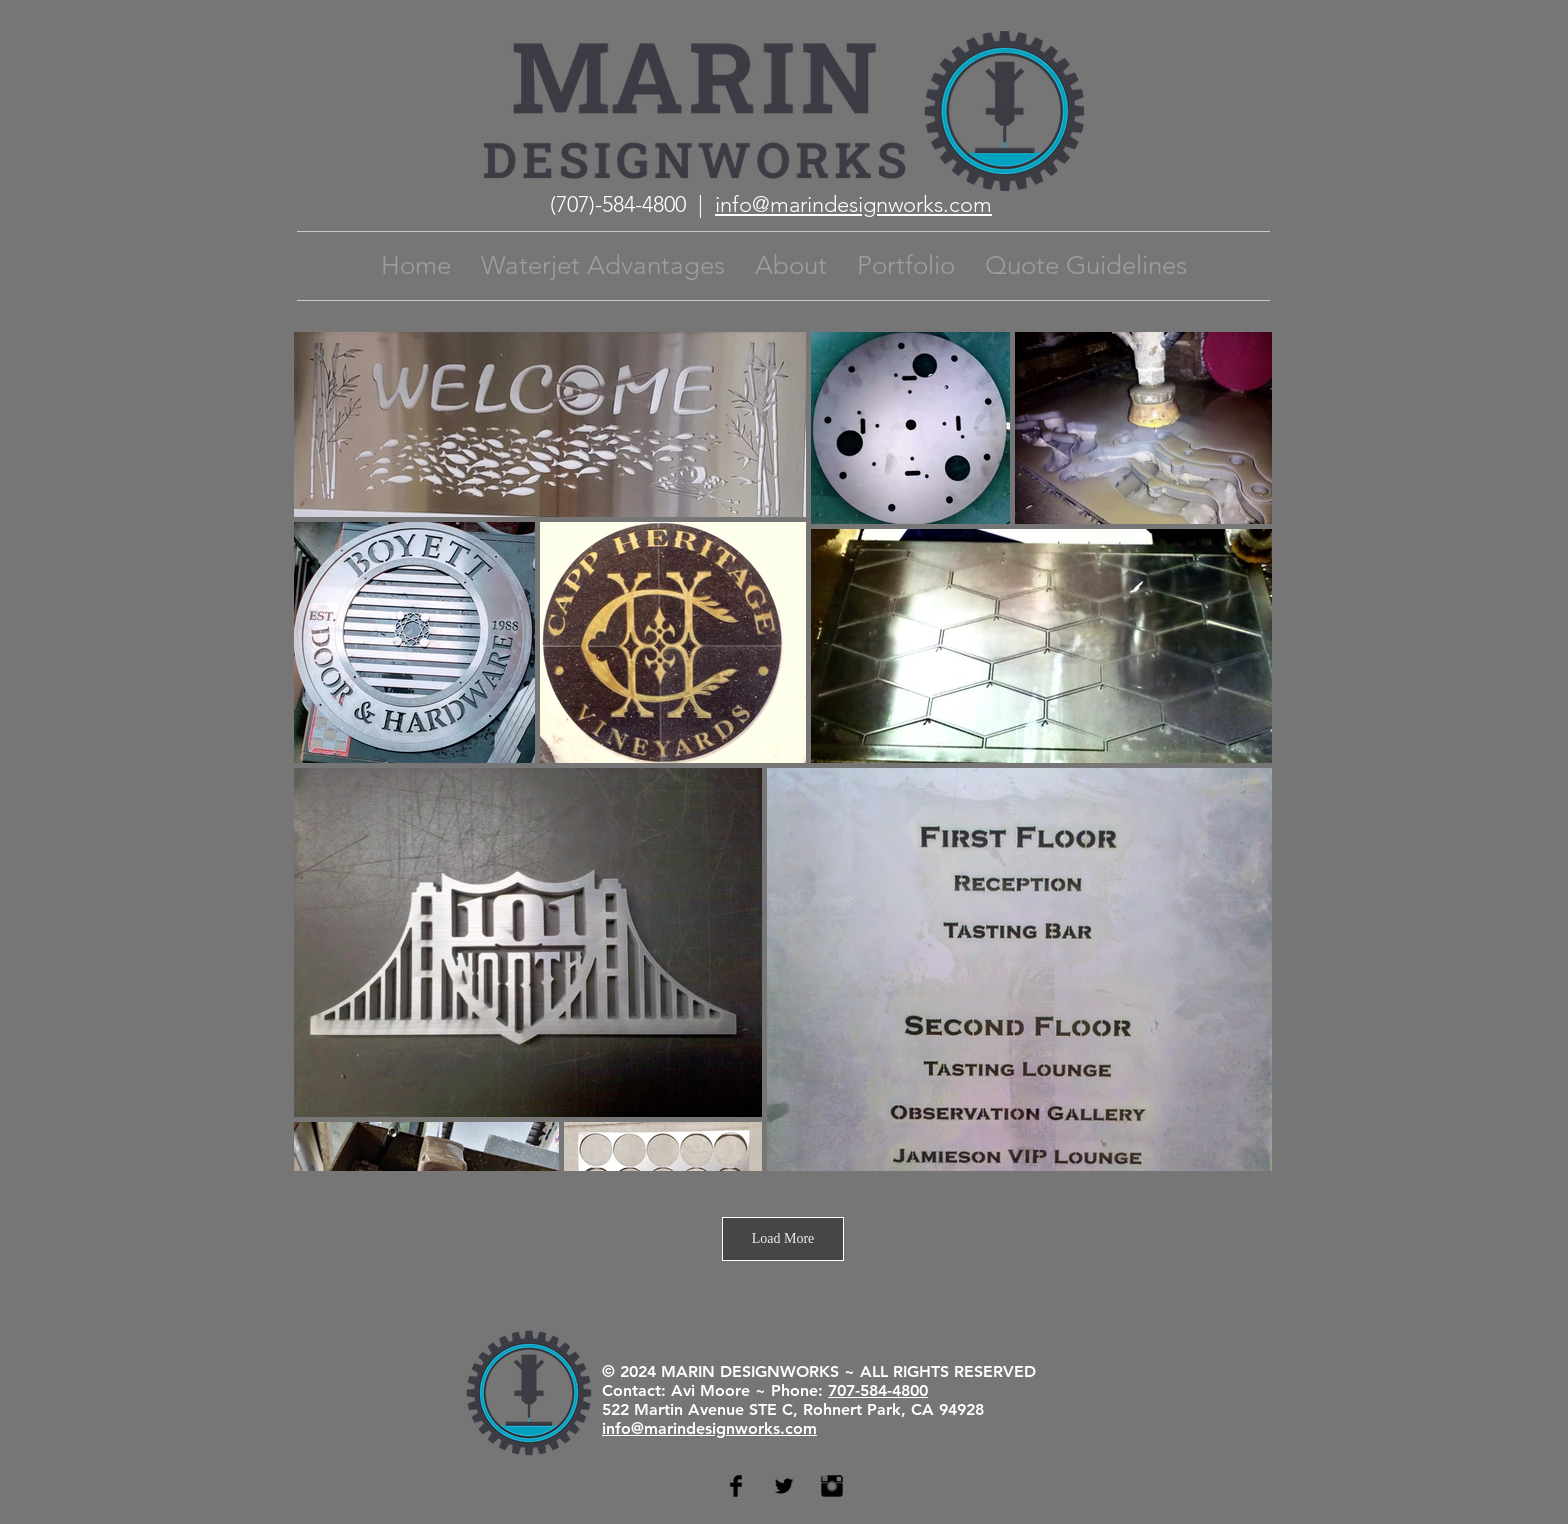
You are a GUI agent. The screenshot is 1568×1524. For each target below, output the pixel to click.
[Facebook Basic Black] (736, 1486)
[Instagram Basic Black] (832, 1486)
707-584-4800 (878, 1390)
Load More (783, 1238)
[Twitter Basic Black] (784, 1486)
